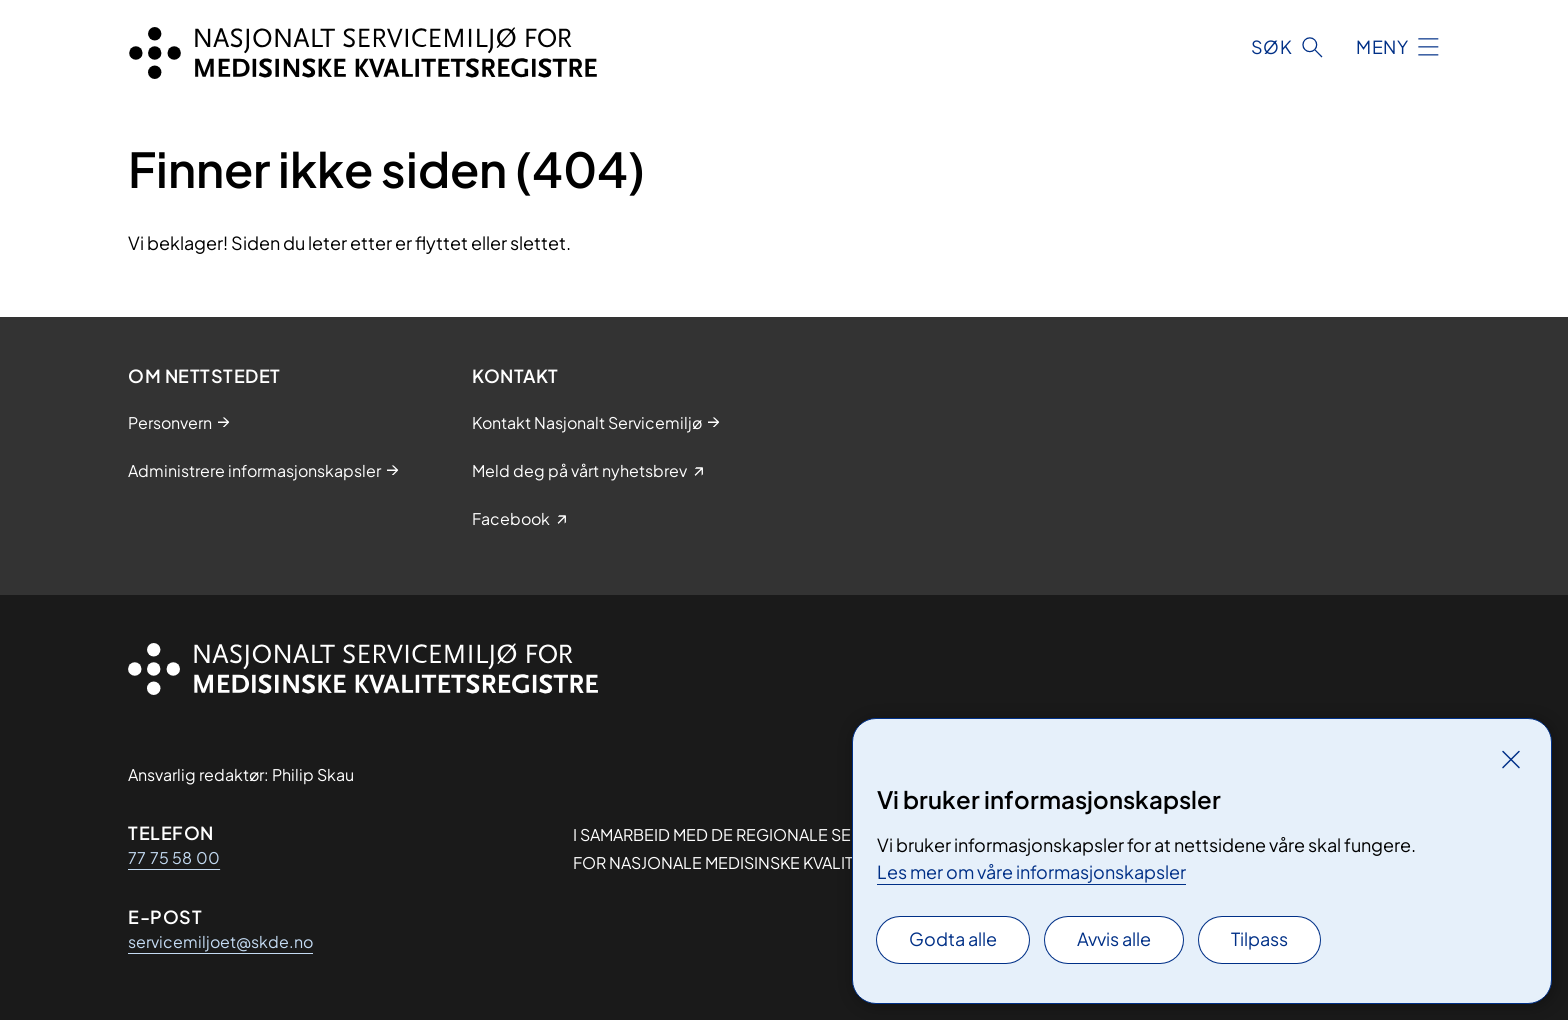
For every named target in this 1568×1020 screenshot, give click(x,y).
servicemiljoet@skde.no (220, 941)
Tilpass (1259, 938)
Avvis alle (1114, 938)
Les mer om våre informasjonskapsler (1031, 871)
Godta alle (953, 938)
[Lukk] (1511, 759)
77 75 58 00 (174, 857)
